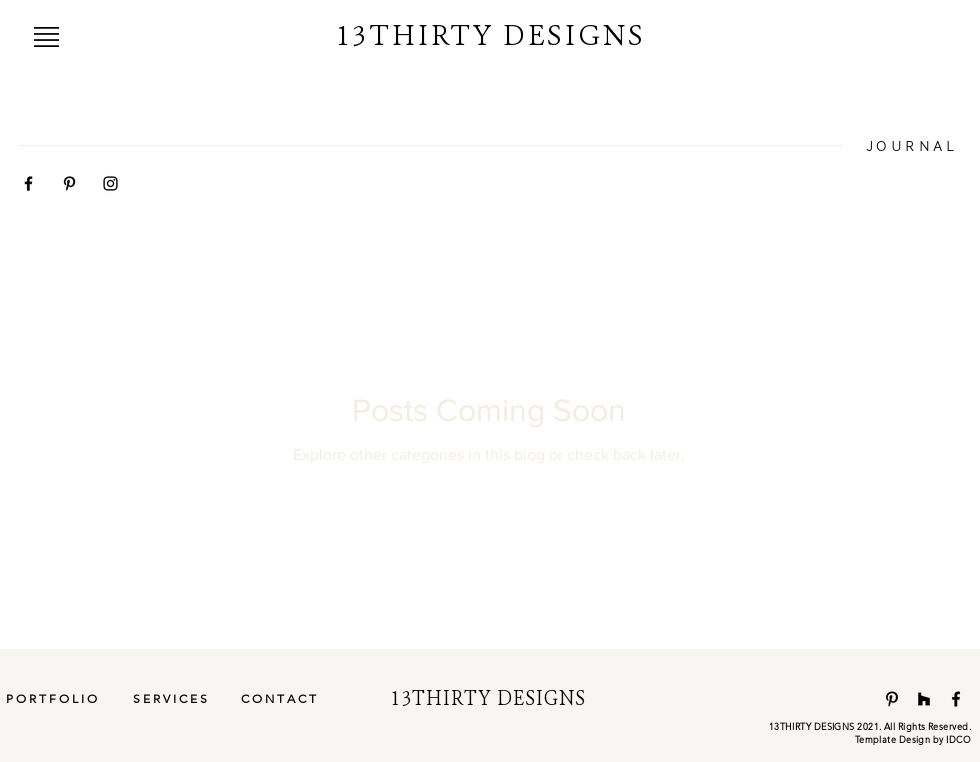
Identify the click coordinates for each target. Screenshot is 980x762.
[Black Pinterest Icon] (69, 183)
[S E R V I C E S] (170, 699)
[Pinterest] (892, 699)
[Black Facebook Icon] (28, 183)
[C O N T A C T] (278, 699)
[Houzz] (924, 699)
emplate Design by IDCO (915, 739)
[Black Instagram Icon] (110, 183)
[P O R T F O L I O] (51, 699)
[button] (46, 37)
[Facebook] (956, 699)
